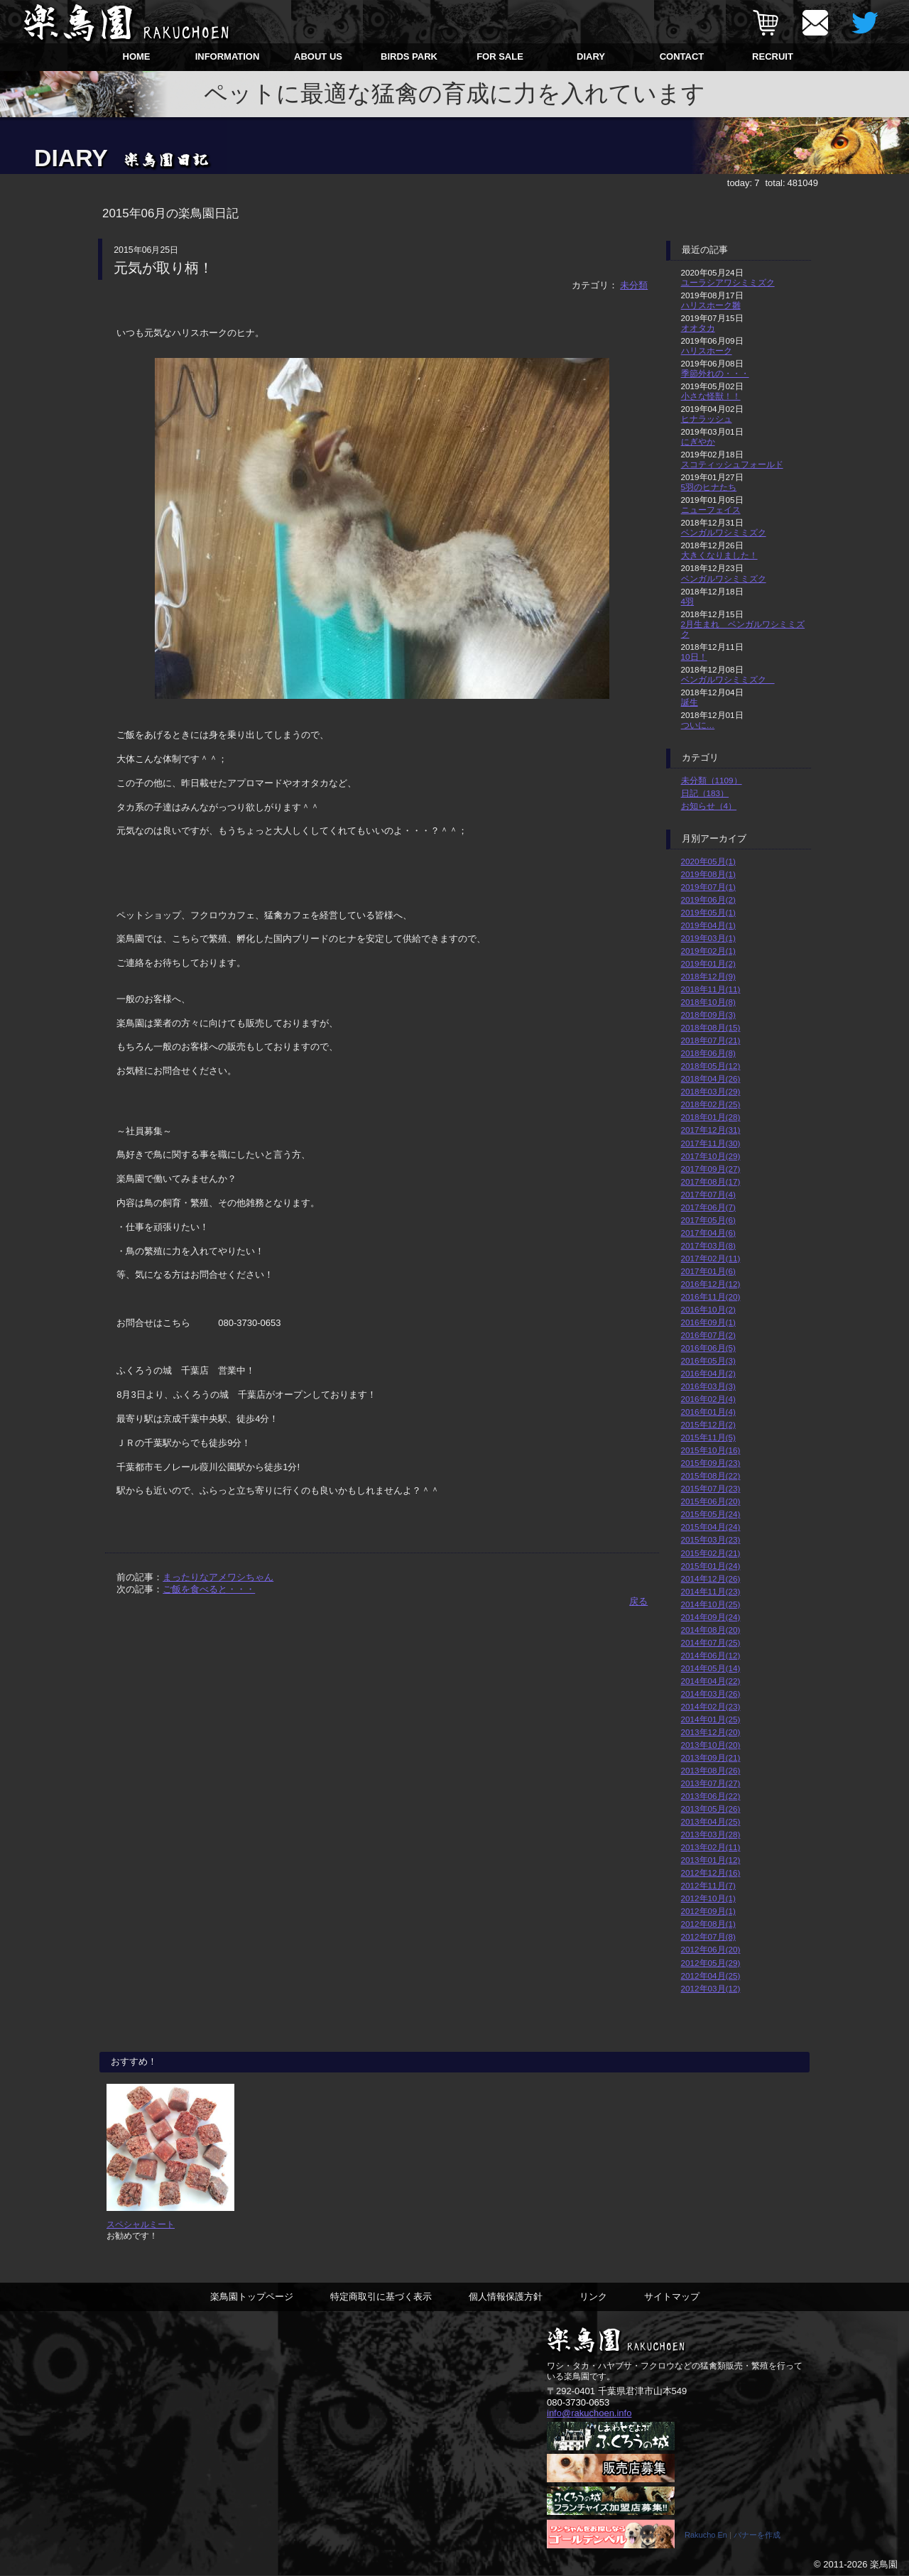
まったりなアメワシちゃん (218, 1577)
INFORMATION (227, 56)
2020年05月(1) (708, 861)
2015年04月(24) (711, 1526)
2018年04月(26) (711, 1078)
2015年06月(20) (711, 1501)
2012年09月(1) (708, 1910)
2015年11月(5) (708, 1437)
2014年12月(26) (711, 1578)
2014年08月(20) (711, 1629)
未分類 (634, 285)
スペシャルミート (141, 2224)
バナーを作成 (757, 2535)
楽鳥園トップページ (251, 2297)
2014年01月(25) (711, 1719)
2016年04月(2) (708, 1373)
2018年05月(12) (711, 1065)
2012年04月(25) (711, 1975)
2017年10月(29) (711, 1156)
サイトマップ (672, 2297)
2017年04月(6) (708, 1232)
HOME (137, 56)
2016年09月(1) (708, 1322)
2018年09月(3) (708, 1014)
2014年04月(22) (711, 1680)
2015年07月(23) (711, 1488)
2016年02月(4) (708, 1398)
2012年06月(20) (711, 1949)
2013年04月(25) (711, 1821)
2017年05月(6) (708, 1219)
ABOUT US (318, 56)
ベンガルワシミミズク (723, 532)
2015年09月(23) (711, 1462)
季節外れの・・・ (715, 373)
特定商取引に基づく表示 (381, 2297)
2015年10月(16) (711, 1450)
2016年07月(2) (708, 1334)
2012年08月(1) (708, 1923)
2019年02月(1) (708, 950)
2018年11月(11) (711, 989)
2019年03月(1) (708, 937)
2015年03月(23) (711, 1539)
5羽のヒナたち (709, 486)
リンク (593, 2297)
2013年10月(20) (711, 1744)
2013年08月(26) (711, 1770)
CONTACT (682, 56)
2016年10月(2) (708, 1309)
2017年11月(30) (711, 1143)
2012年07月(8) (708, 1936)
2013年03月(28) (711, 1834)
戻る (638, 1601)
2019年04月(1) (708, 925)
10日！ (694, 656)
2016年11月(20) (711, 1296)
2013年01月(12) (711, 1859)
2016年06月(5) (708, 1347)
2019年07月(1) (708, 886)
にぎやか (698, 441)
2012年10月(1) (708, 1898)
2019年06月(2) (708, 899)
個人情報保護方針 (506, 2297)
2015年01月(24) (711, 1565)
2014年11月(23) (711, 1591)
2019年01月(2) (708, 963)
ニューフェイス (711, 509)
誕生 (689, 702)
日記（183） (705, 793)
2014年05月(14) (711, 1668)
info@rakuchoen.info (589, 2413)
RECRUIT (772, 56)
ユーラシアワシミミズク (728, 282)
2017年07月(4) (708, 1194)
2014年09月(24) (711, 1616)
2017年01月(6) (708, 1271)
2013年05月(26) (711, 1808)
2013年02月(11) (711, 1847)
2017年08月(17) (711, 1181)
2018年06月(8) (708, 1053)
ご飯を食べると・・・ (209, 1589)
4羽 (688, 601)
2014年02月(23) (711, 1706)
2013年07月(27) (711, 1783)
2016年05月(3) (708, 1360)
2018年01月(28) (711, 1116)
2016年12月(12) (711, 1283)
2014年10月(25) (711, 1604)
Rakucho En (706, 2535)
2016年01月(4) (708, 1411)
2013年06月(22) (711, 1795)
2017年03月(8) (708, 1245)
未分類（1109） (711, 780)
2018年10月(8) (708, 1001)
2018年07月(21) (711, 1040)
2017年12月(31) (711, 1129)
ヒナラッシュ (706, 418)
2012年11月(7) (708, 1885)
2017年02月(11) (711, 1258)
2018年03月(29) (711, 1091)
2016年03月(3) (708, 1386)
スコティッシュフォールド (732, 464)
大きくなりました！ (719, 555)
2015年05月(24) (711, 1513)
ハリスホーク (706, 350)
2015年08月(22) (711, 1475)
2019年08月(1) (708, 874)
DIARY (591, 56)
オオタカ (698, 327)
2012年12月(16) (711, 1872)
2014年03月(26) (711, 1693)
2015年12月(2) (708, 1424)
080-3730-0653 (578, 2403)
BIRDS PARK (409, 56)
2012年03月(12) (711, 1988)
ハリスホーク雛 (711, 305)
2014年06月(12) (711, 1655)
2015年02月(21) (711, 1553)
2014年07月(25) (711, 1642)
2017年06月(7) (708, 1207)
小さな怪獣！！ (711, 396)
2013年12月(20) (711, 1732)
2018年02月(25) (711, 1104)
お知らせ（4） (709, 805)
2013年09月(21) (711, 1757)
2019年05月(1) (708, 912)
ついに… (698, 724)
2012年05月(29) (711, 1962)
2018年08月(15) (711, 1027)
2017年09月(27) (711, 1168)
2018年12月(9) (708, 976)
